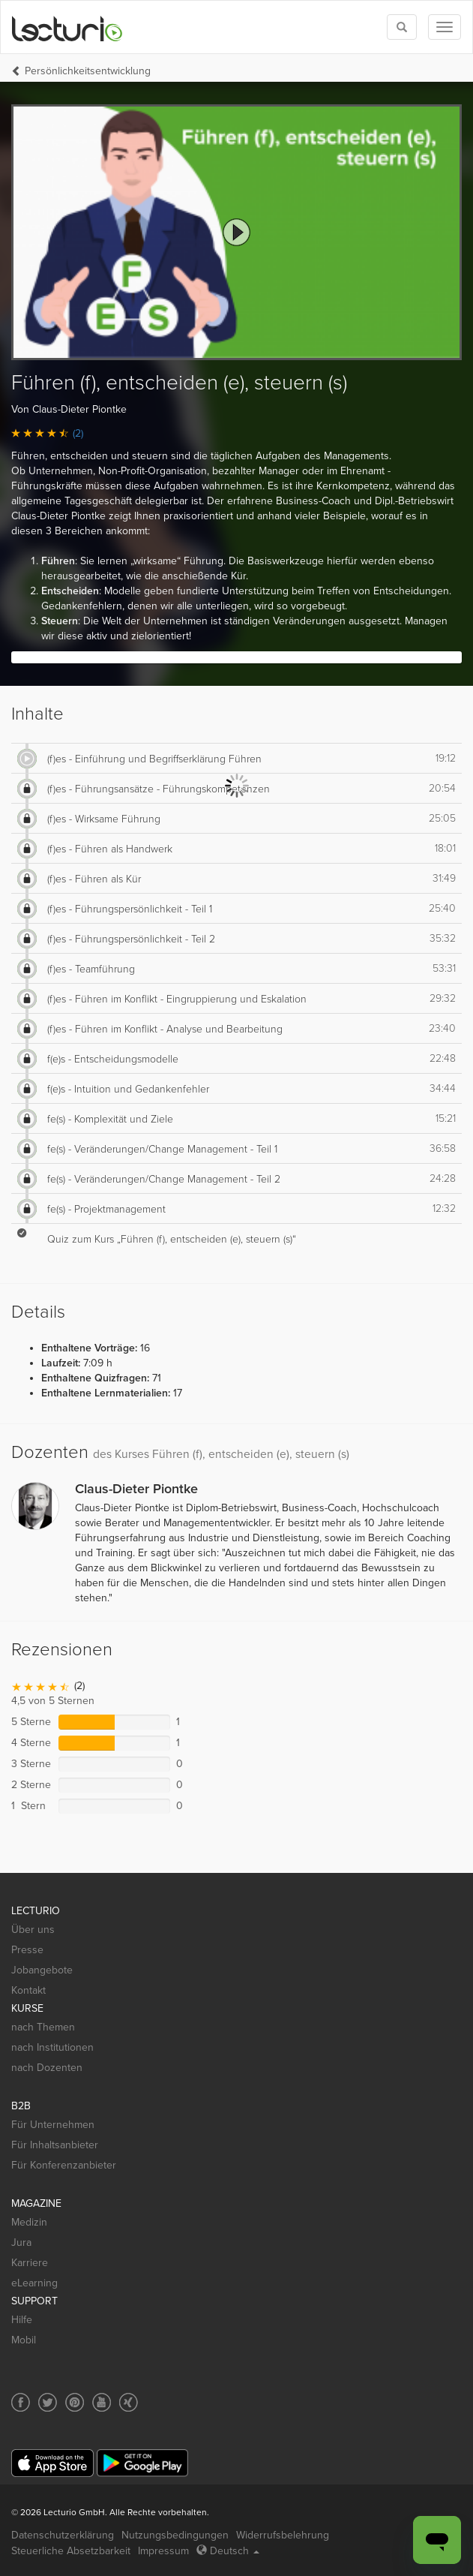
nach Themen (43, 2027)
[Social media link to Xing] (128, 2402)
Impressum (163, 2550)
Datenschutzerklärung (62, 2535)
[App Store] (52, 2463)
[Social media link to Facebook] (20, 2402)
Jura (21, 2242)
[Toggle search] (402, 27)
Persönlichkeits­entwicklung (88, 71)
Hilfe (21, 2319)
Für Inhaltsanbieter (54, 2145)
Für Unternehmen (52, 2124)
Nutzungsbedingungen (175, 2535)
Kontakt (28, 1990)
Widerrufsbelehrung (282, 2535)
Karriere (29, 2262)
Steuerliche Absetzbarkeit (70, 2550)
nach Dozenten (46, 2067)
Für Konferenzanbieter (63, 2165)
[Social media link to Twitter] (47, 2402)
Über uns (33, 1929)
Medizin (29, 2222)
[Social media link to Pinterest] (74, 2402)
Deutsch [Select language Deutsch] (227, 2550)
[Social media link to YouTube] (101, 2402)
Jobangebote (42, 1970)
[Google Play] (142, 2463)
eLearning (34, 2283)
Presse (27, 1949)
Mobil (23, 2340)
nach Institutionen (52, 2047)
